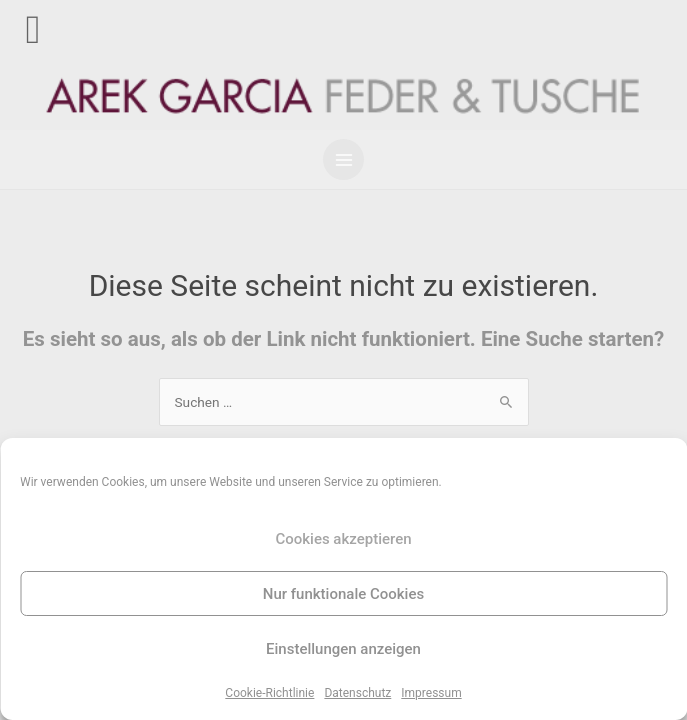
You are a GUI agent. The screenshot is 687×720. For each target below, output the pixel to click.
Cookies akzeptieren (343, 539)
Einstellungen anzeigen (343, 649)
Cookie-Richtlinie (269, 693)
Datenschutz (357, 693)
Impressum (431, 693)
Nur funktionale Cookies (343, 594)
